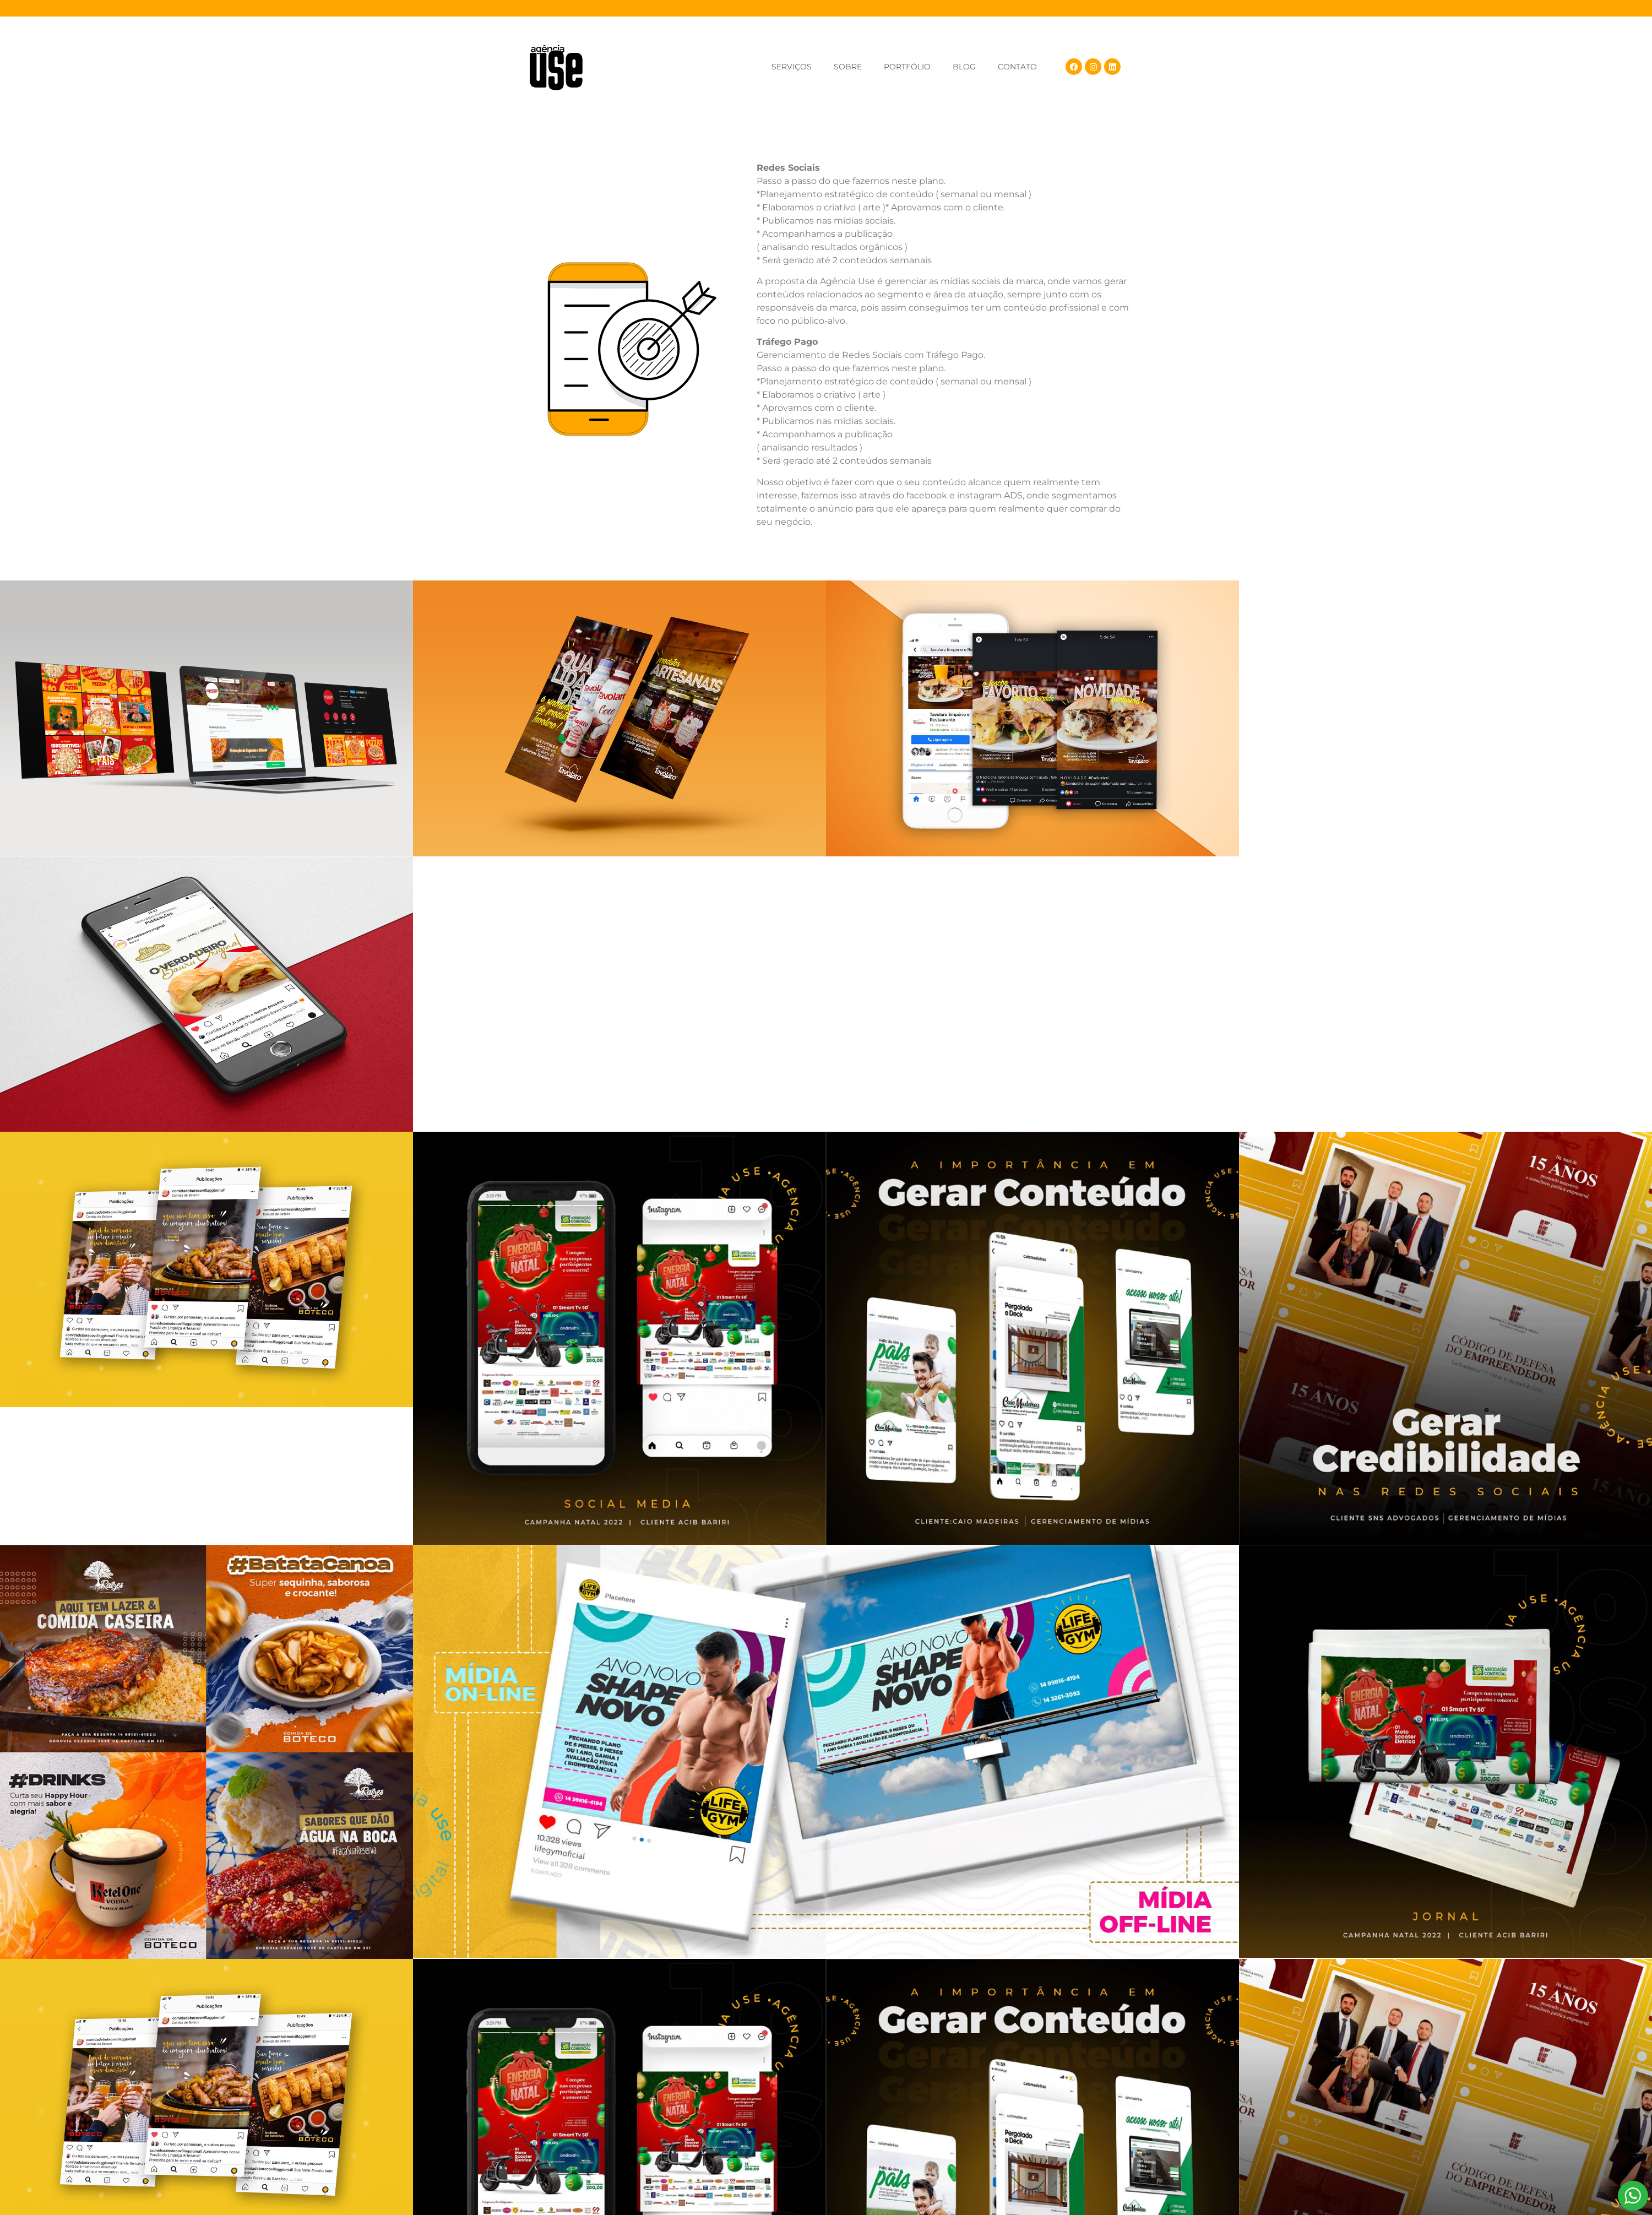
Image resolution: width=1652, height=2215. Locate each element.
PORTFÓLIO (907, 67)
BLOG (964, 67)
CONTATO (1017, 67)
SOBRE (848, 67)
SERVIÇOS (791, 67)
